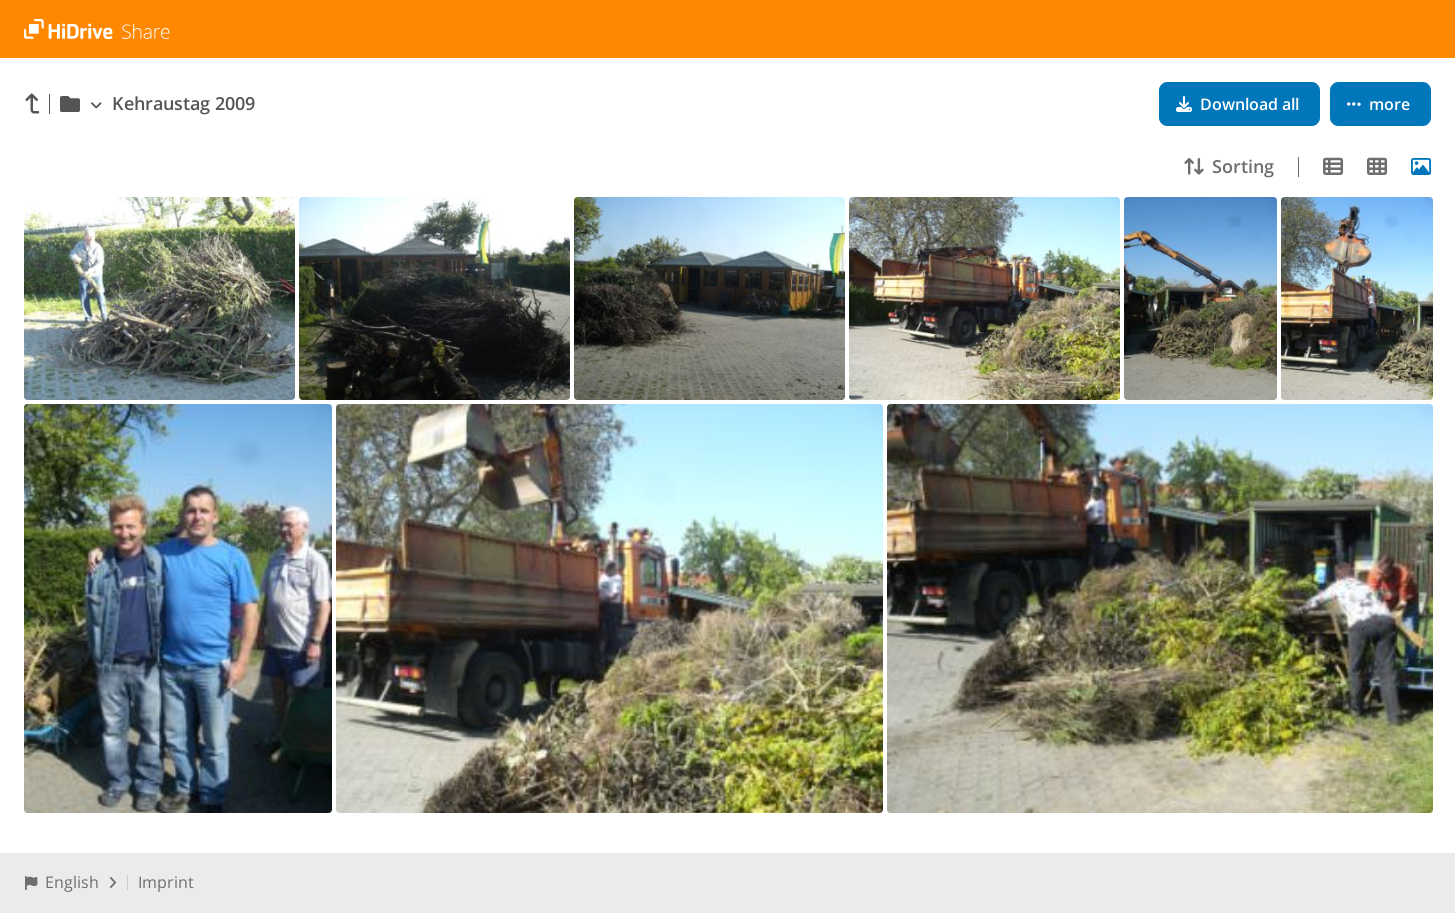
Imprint (166, 882)
